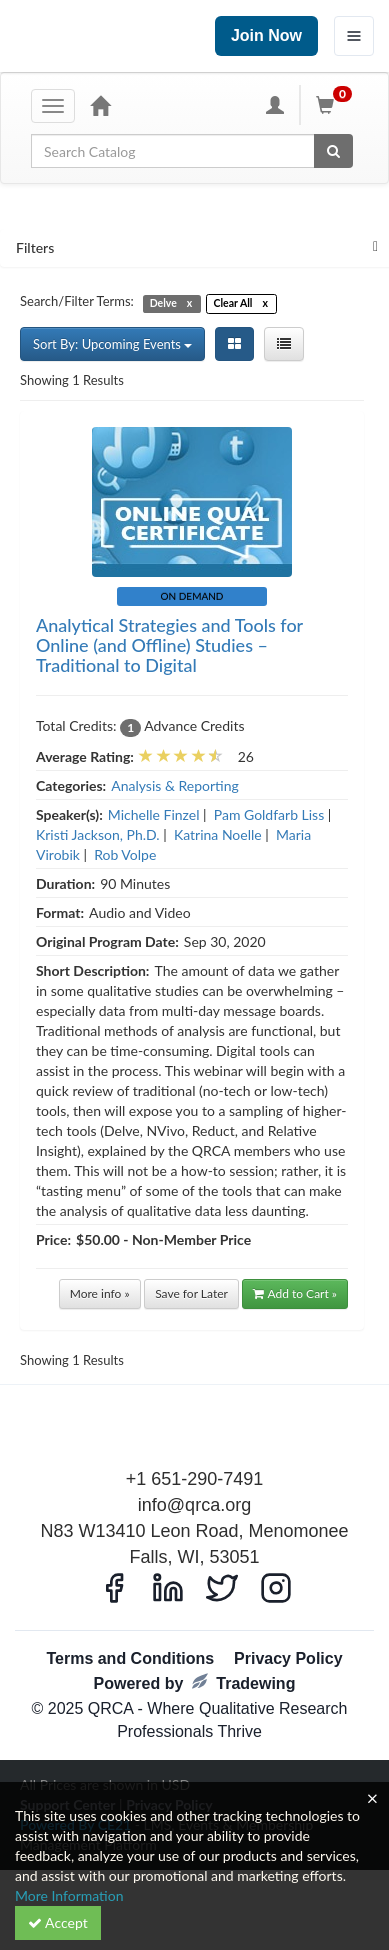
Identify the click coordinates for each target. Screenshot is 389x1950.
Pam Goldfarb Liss (269, 814)
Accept (58, 1922)
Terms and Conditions (130, 1658)
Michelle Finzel (154, 814)
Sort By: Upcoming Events (112, 344)
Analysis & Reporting (175, 785)
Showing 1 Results (72, 380)
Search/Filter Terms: (77, 301)
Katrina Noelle (218, 834)
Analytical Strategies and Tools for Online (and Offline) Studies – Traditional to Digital (169, 645)
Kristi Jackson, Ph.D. (98, 834)
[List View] (284, 344)
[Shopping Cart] (337, 105)
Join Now (266, 35)
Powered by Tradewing (195, 1682)
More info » (100, 1293)
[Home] (100, 105)
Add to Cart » (295, 1293)
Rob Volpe (125, 854)
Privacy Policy (288, 1658)
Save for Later (191, 1293)
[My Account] (275, 105)
